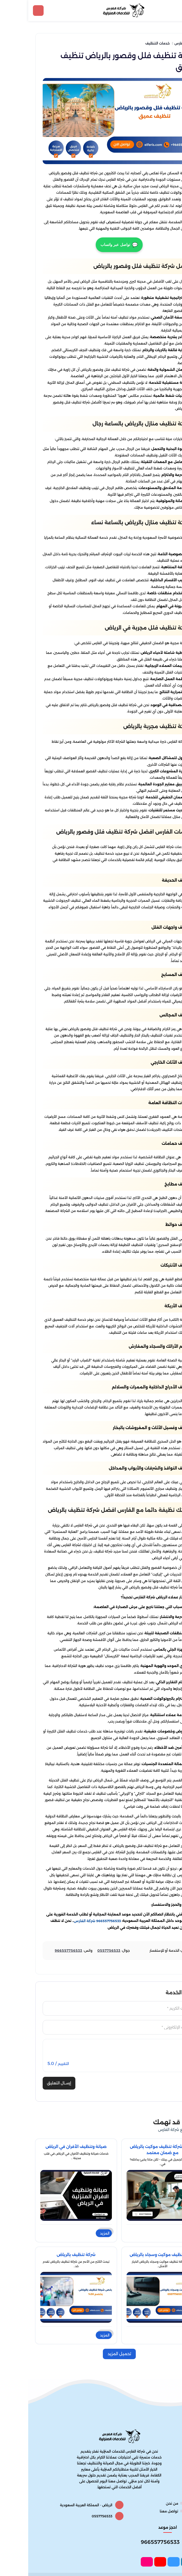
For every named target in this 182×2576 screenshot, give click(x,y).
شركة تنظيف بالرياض (91, 2252)
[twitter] (145, 2545)
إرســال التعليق (31, 2083)
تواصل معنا (142, 2496)
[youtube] (134, 2545)
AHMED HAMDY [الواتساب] (81, 2570)
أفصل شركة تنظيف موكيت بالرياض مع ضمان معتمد (148, 2152)
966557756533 (80, 1921)
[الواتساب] (172, 2565)
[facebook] (155, 2545)
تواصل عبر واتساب (91, 244)
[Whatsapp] (139, 2528)
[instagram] (123, 2545)
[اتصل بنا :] (172, 2550)
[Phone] (63, 2501)
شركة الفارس (56, 1921)
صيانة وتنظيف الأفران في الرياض (91, 2149)
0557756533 (80, 1950)
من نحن (145, 2488)
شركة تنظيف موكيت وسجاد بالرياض (33, 2149)
